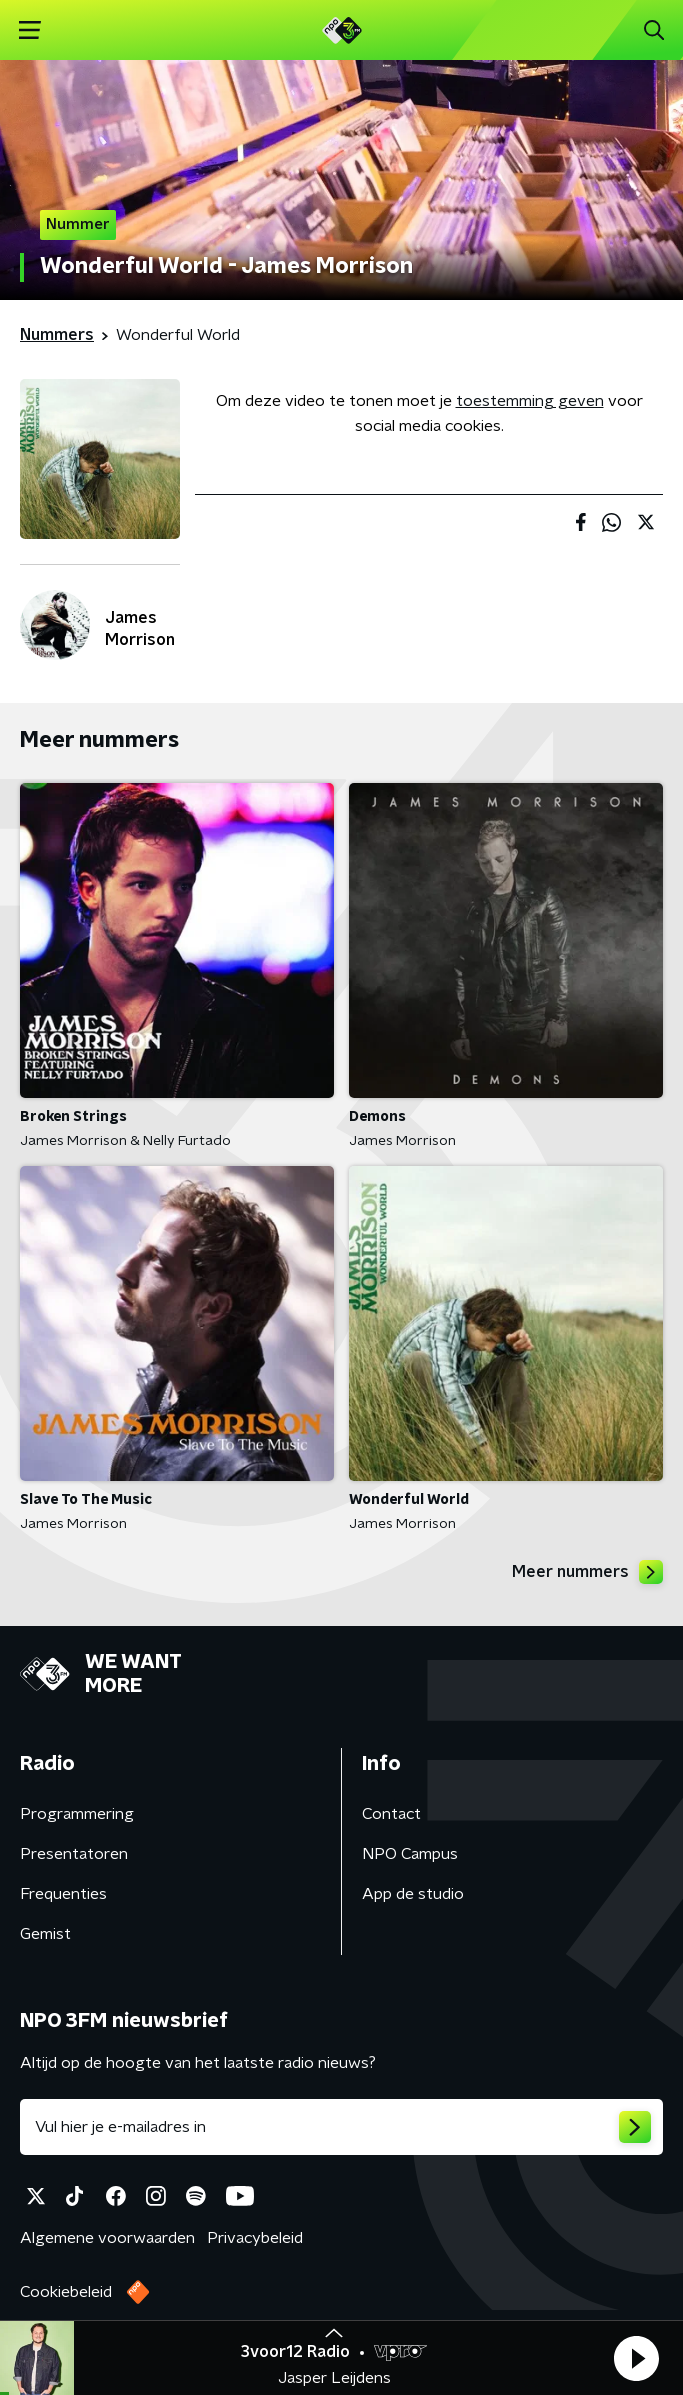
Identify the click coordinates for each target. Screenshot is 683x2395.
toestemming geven (530, 401)
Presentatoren (74, 1854)
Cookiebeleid (66, 2292)
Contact (391, 1814)
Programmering (77, 1814)
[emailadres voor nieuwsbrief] (341, 2127)
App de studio (413, 1894)
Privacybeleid (255, 2238)
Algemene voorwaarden (107, 2238)
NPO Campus (410, 1854)
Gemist (45, 1934)
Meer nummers (587, 1572)
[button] (636, 2358)
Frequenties (63, 1894)
